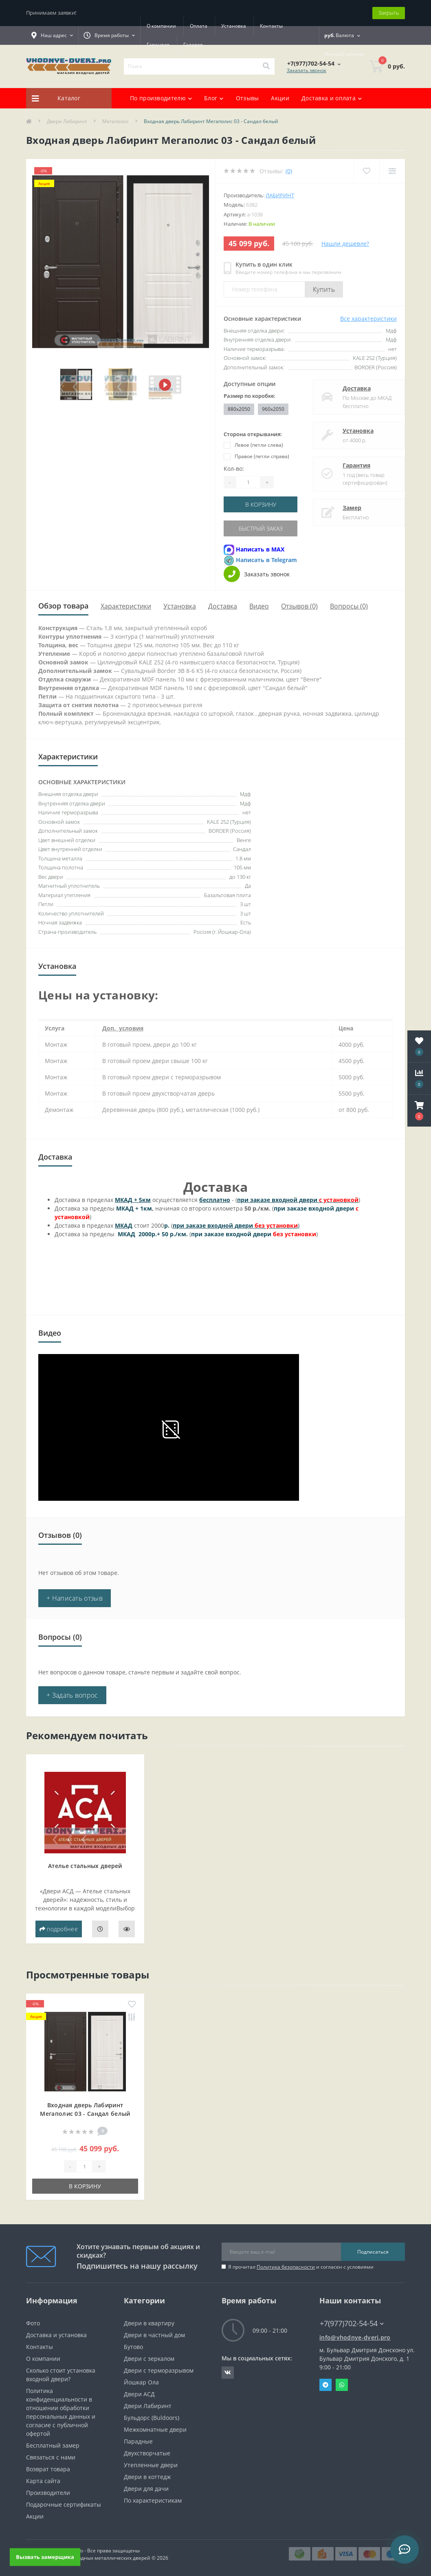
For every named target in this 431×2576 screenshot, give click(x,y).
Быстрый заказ (261, 528)
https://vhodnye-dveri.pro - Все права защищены (83, 2550)
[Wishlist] (366, 171)
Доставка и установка (56, 2335)
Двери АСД (139, 2394)
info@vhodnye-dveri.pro (355, 2337)
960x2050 (273, 409)
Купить (324, 289)
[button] (419, 1111)
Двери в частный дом (154, 2335)
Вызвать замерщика (45, 2557)
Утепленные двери (151, 2465)
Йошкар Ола (141, 2382)
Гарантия (158, 44)
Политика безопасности (286, 2266)
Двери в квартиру (149, 2323)
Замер (343, 508)
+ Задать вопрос (72, 1695)
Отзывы (247, 98)
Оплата (198, 25)
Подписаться (373, 2251)
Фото (33, 2323)
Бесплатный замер (52, 2445)
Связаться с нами (50, 2457)
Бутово (133, 2347)
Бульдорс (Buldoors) (151, 2418)
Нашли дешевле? (345, 243)
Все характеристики (368, 318)
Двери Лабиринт (67, 121)
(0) (289, 171)
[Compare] (392, 171)
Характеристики (126, 606)
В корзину (260, 504)
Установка (233, 25)
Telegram (325, 2385)
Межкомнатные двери (155, 2429)
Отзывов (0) (299, 606)
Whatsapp (341, 2385)
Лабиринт (280, 195)
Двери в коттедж (147, 2477)
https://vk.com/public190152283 (227, 2372)
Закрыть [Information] (388, 12)
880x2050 (239, 409)
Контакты (271, 25)
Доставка (348, 388)
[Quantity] (248, 482)
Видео (259, 606)
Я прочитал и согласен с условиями (301, 2266)
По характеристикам (153, 2500)
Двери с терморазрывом (159, 2370)
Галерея (193, 44)
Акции (280, 98)
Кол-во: (234, 468)
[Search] (266, 66)
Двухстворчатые (147, 2453)
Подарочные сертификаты (63, 2504)
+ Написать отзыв (74, 1598)
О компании (161, 25)
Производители (48, 2493)
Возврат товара (48, 2469)
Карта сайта (43, 2481)
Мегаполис (115, 121)
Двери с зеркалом (149, 2358)
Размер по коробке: (249, 395)
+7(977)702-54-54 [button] (352, 2323)
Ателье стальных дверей (85, 1866)
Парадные (138, 2441)
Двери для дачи (146, 2488)
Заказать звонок (306, 70)
